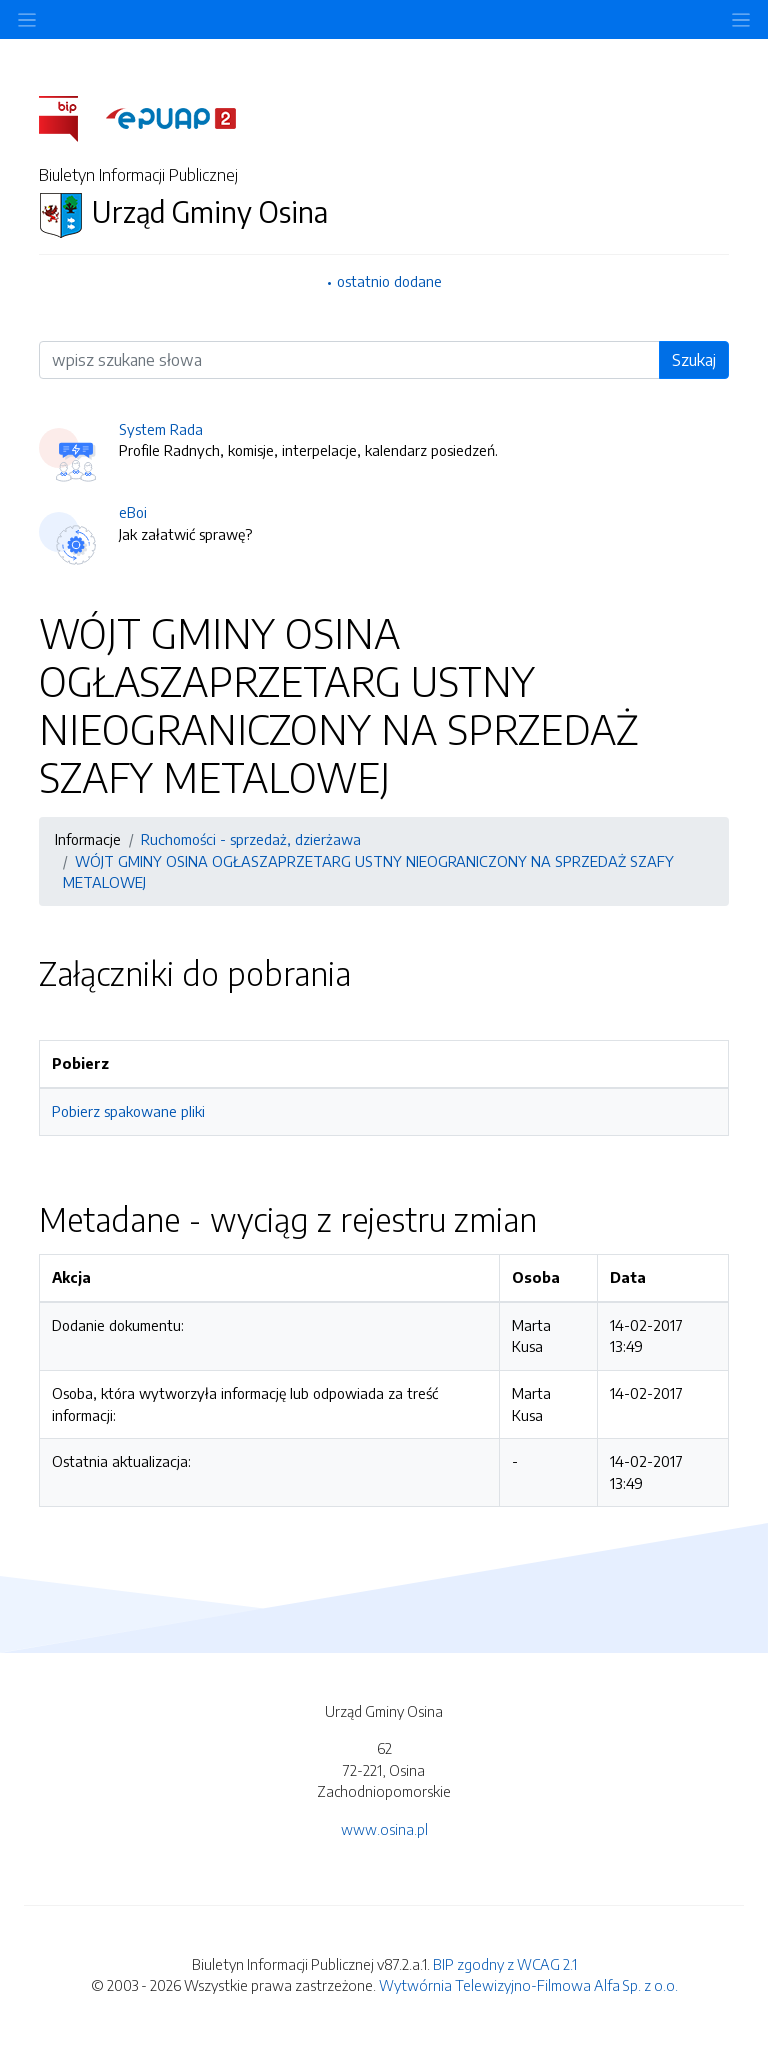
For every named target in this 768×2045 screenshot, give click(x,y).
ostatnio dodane (389, 281)
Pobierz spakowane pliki (128, 1111)
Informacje (88, 839)
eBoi (133, 512)
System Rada (161, 429)
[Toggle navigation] (741, 19)
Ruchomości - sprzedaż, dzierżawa (251, 839)
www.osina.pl (384, 1829)
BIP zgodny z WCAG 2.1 (505, 1964)
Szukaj (694, 360)
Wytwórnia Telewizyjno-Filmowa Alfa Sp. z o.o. (528, 1985)
